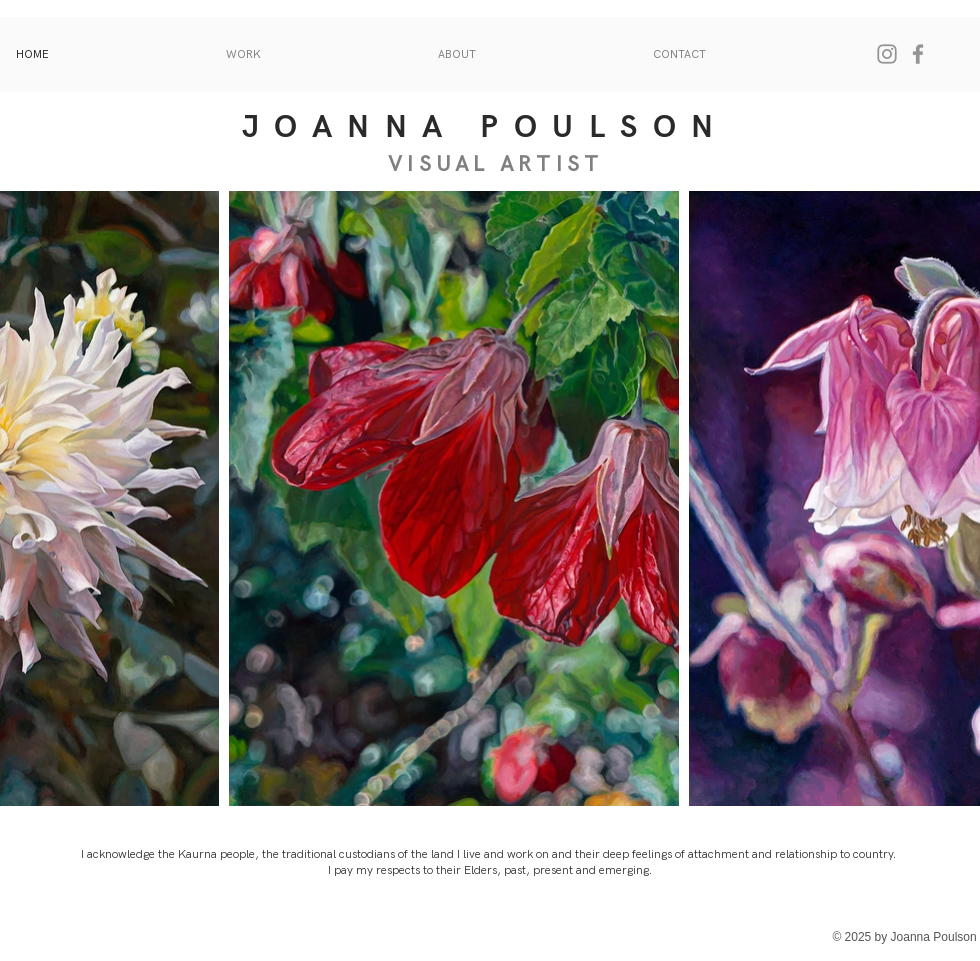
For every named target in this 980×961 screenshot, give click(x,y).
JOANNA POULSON (485, 127)
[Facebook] (918, 54)
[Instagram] (887, 54)
